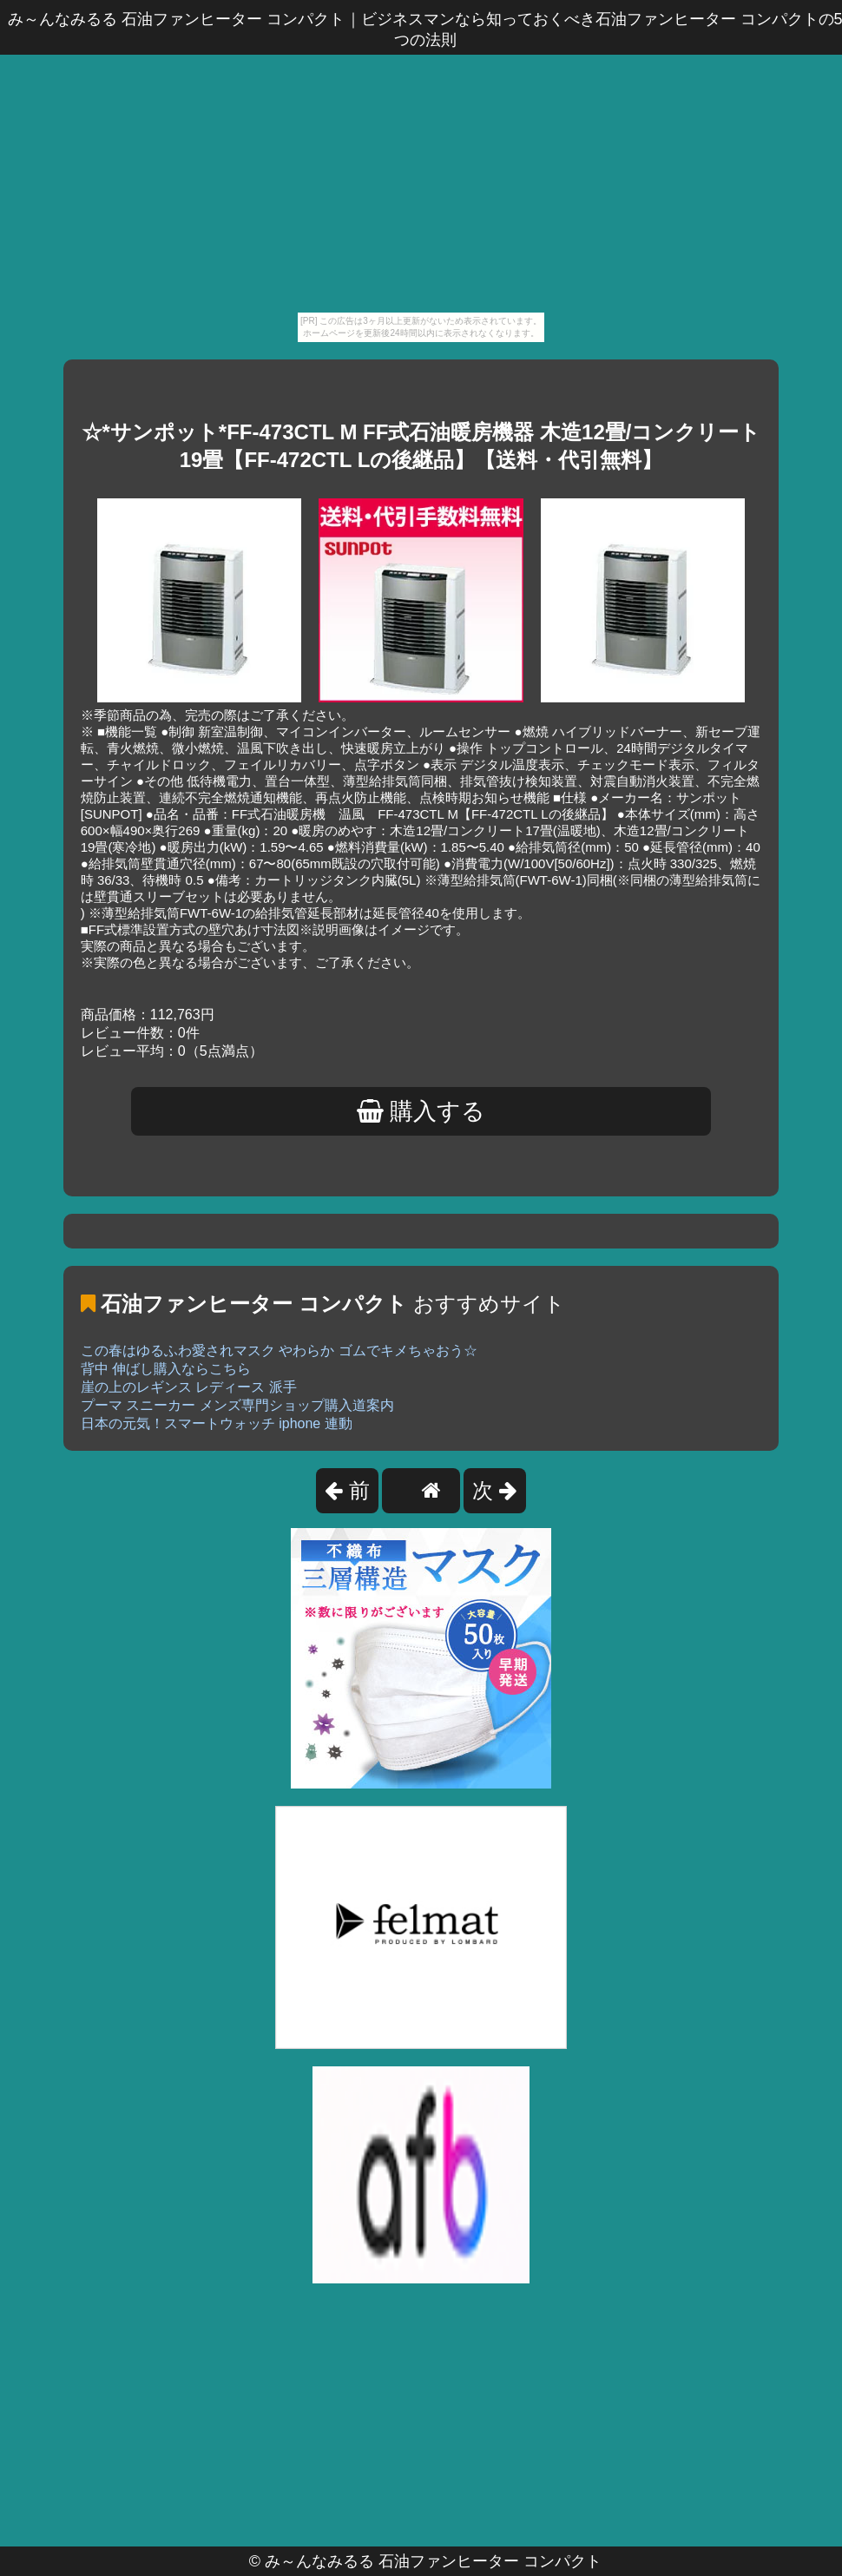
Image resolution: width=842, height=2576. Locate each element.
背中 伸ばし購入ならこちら (166, 1368)
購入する (421, 1111)
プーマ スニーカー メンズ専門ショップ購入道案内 (237, 1405)
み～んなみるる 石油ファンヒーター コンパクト (433, 2561)
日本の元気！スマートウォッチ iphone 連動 (216, 1423)
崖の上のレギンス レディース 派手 (189, 1387)
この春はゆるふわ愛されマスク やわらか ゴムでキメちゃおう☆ (279, 1350)
